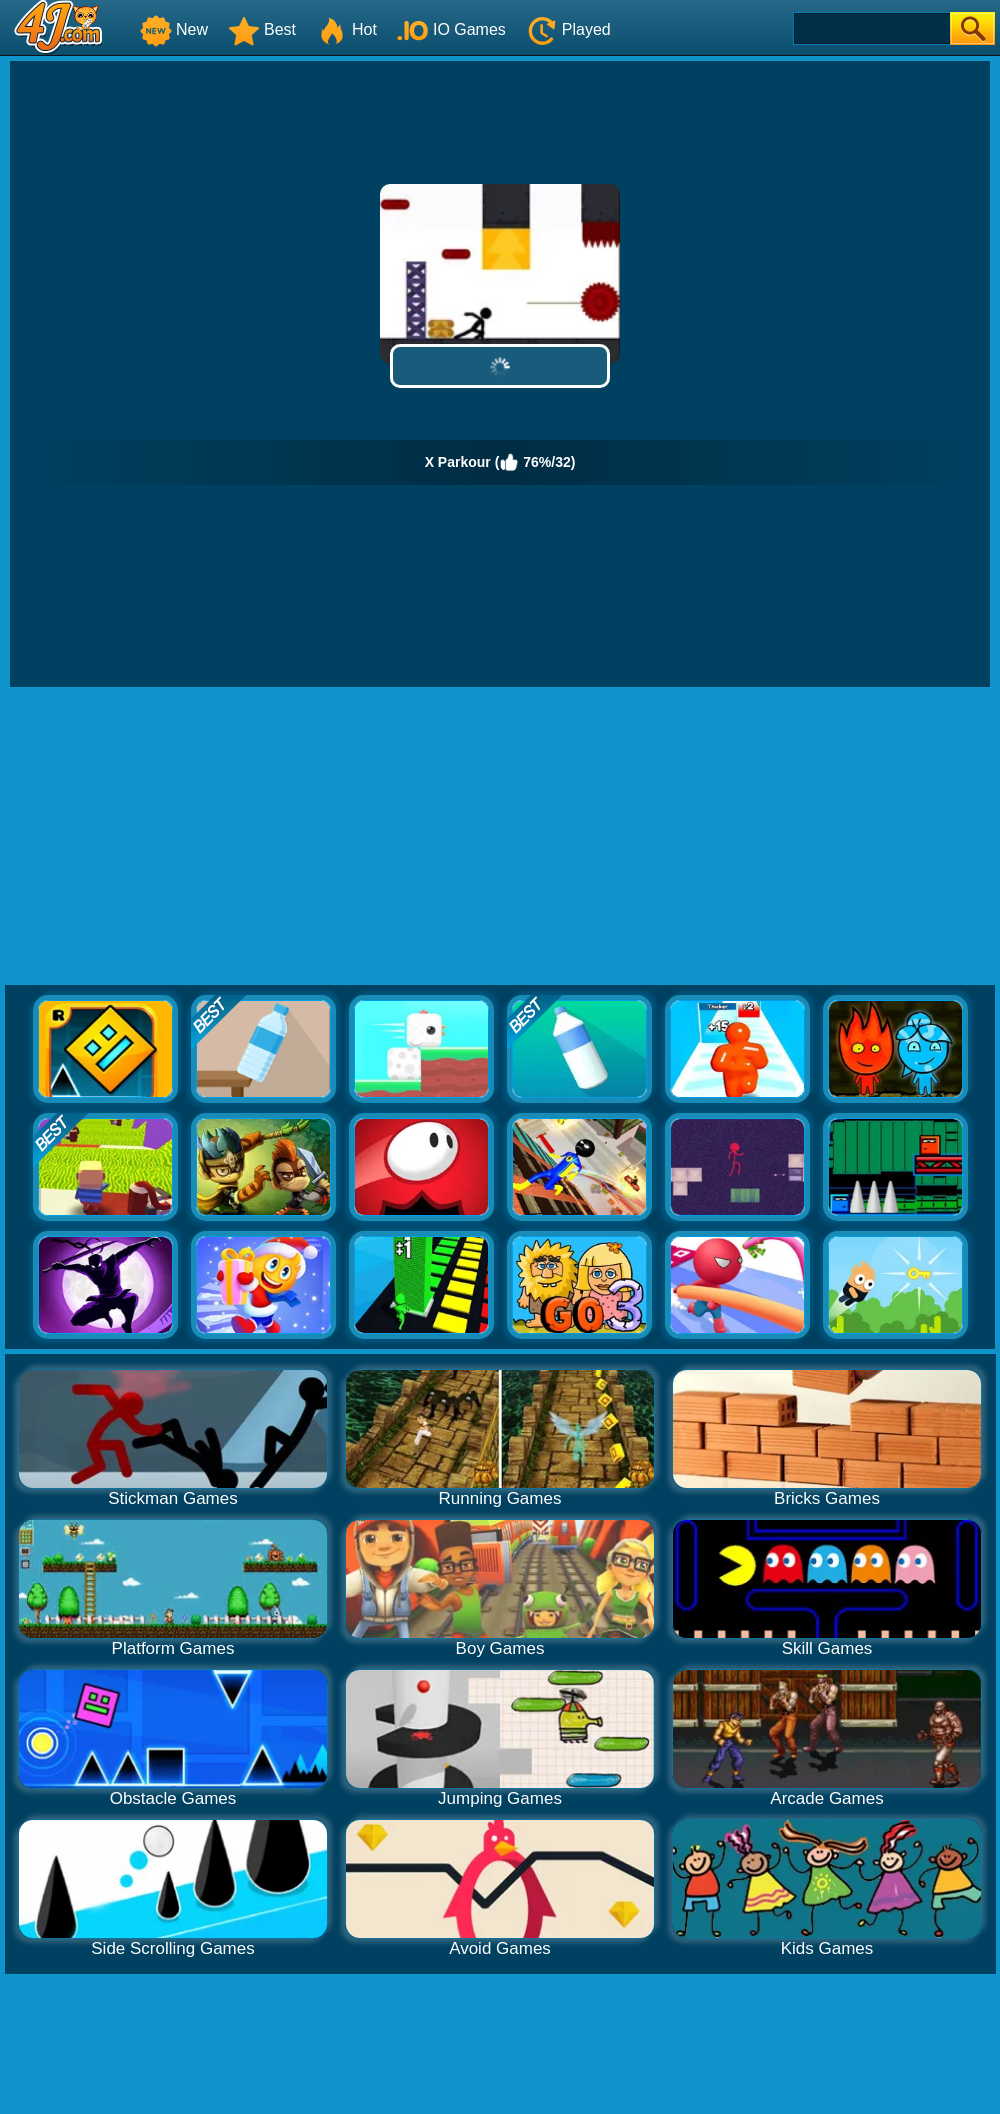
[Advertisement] (500, 837)
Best (262, 29)
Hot (346, 29)
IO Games (451, 29)
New (174, 29)
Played (568, 29)
